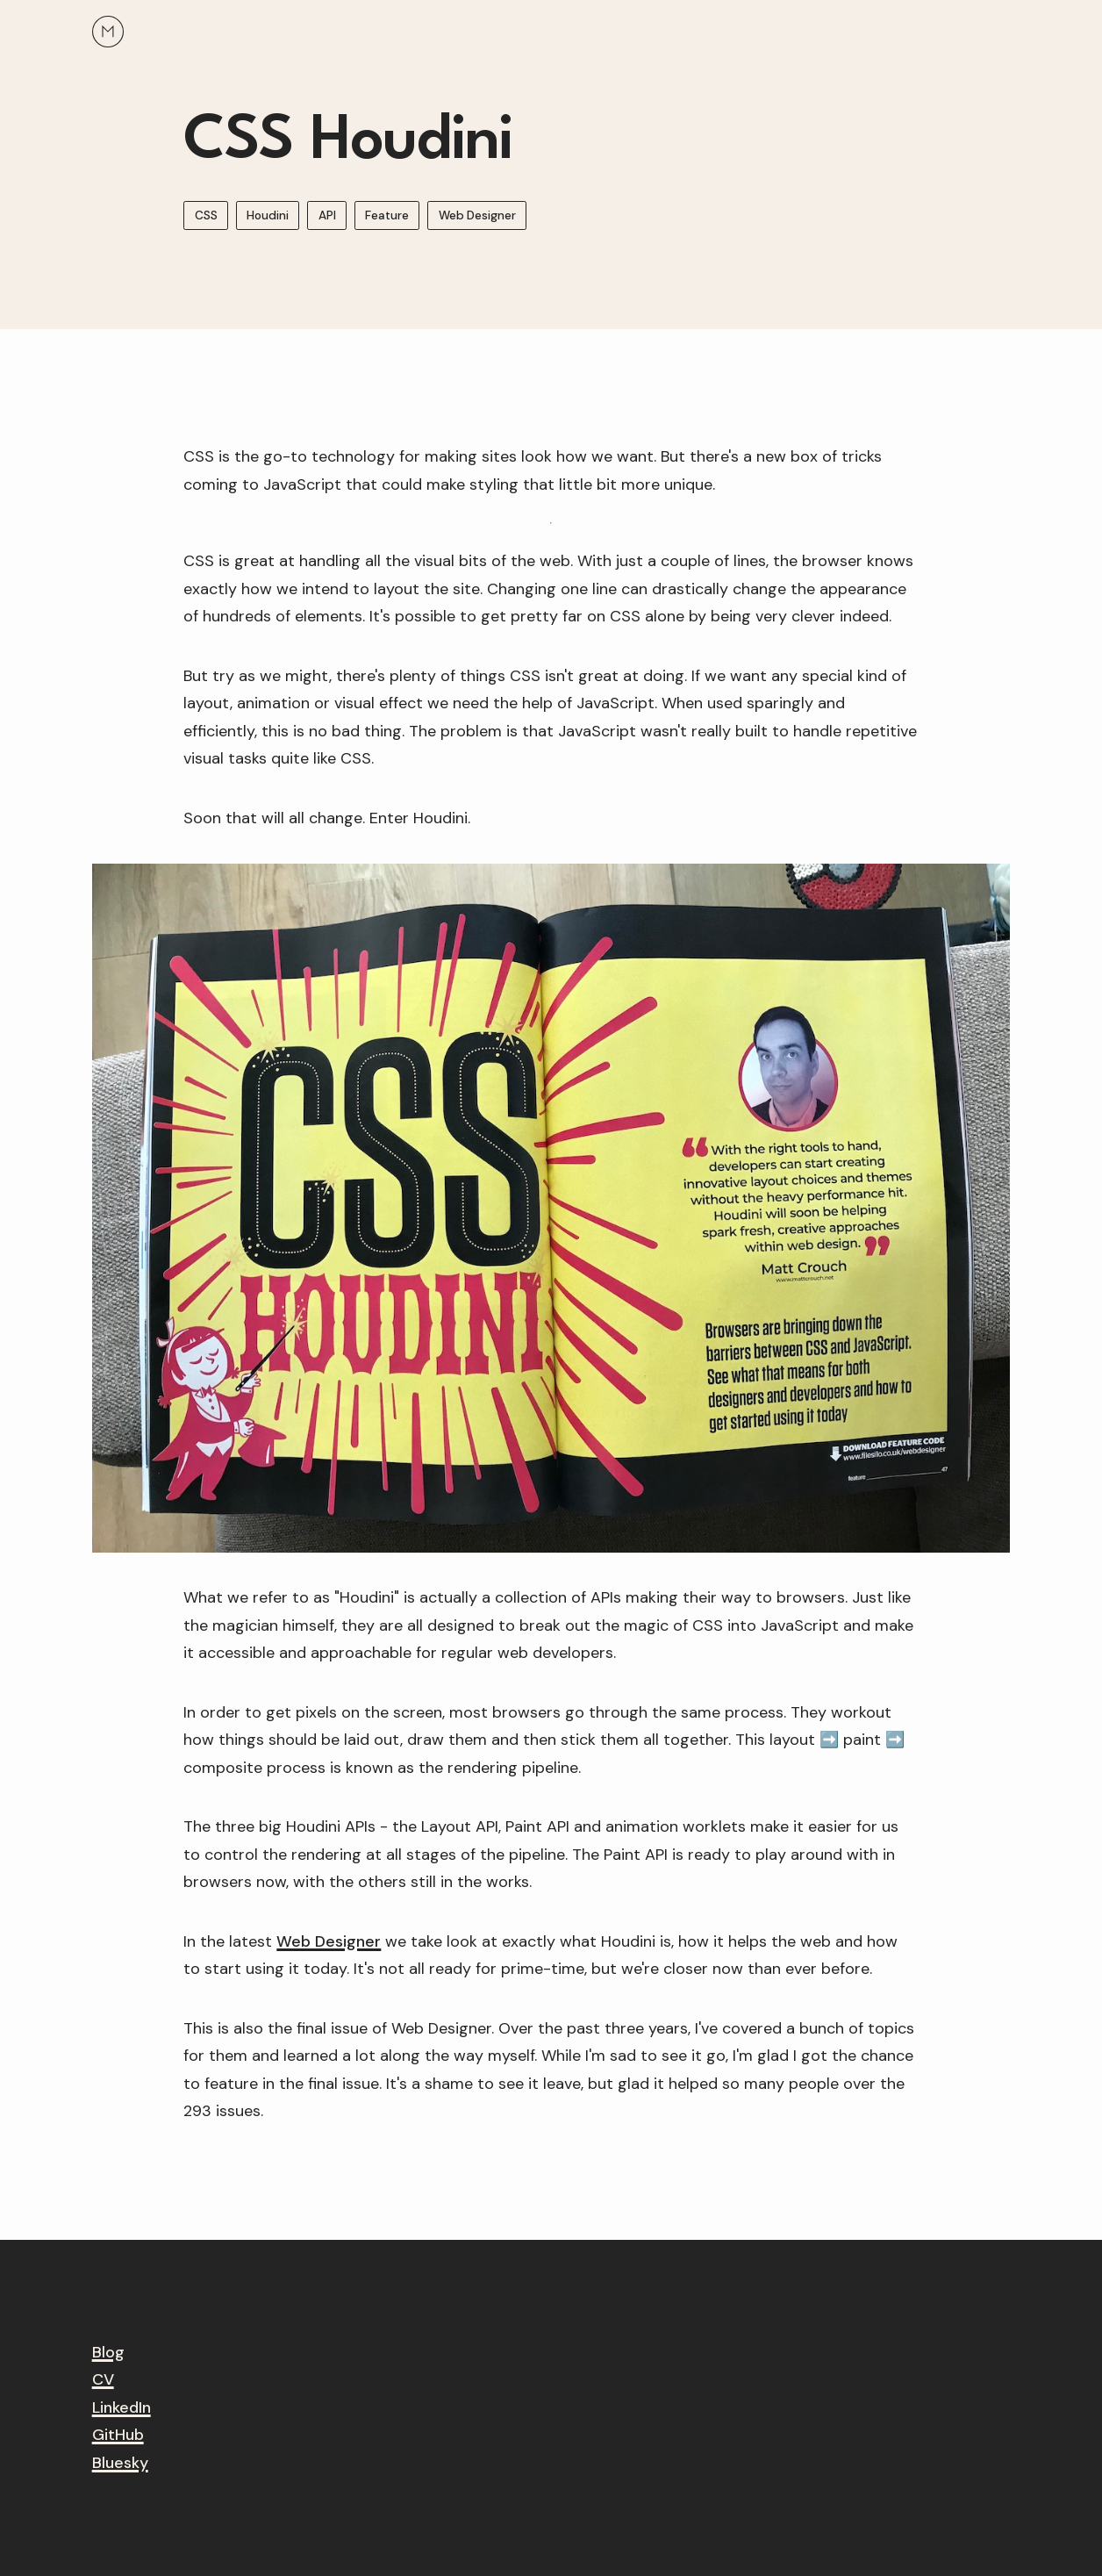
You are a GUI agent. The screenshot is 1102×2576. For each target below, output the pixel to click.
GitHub (118, 2434)
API (327, 216)
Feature (387, 216)
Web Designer (477, 216)
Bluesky (120, 2462)
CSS (206, 216)
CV (103, 2379)
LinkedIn (121, 2407)
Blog (108, 2352)
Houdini (268, 216)
